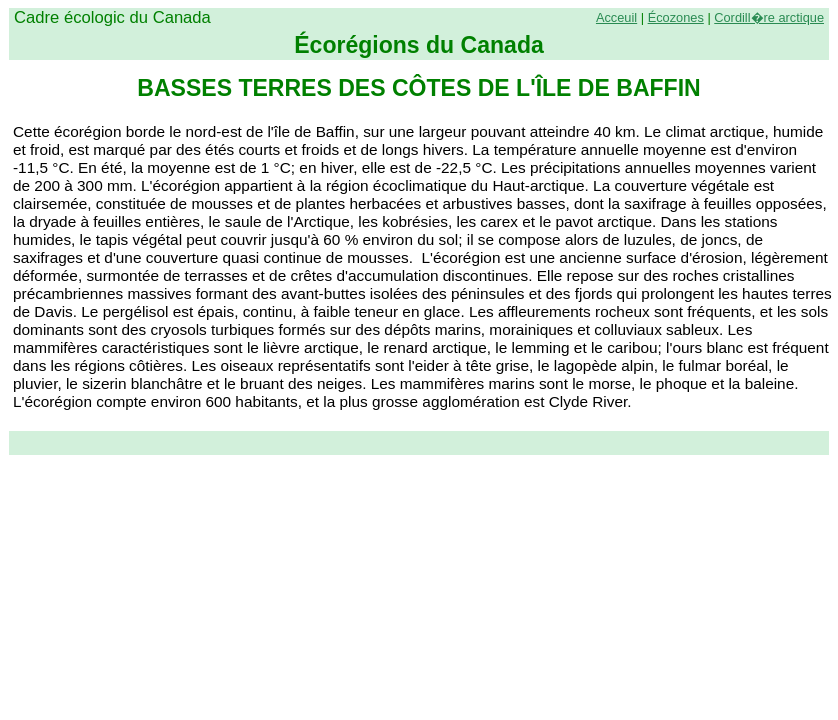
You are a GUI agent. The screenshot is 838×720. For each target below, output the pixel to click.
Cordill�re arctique (769, 17)
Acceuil (616, 17)
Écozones (676, 17)
